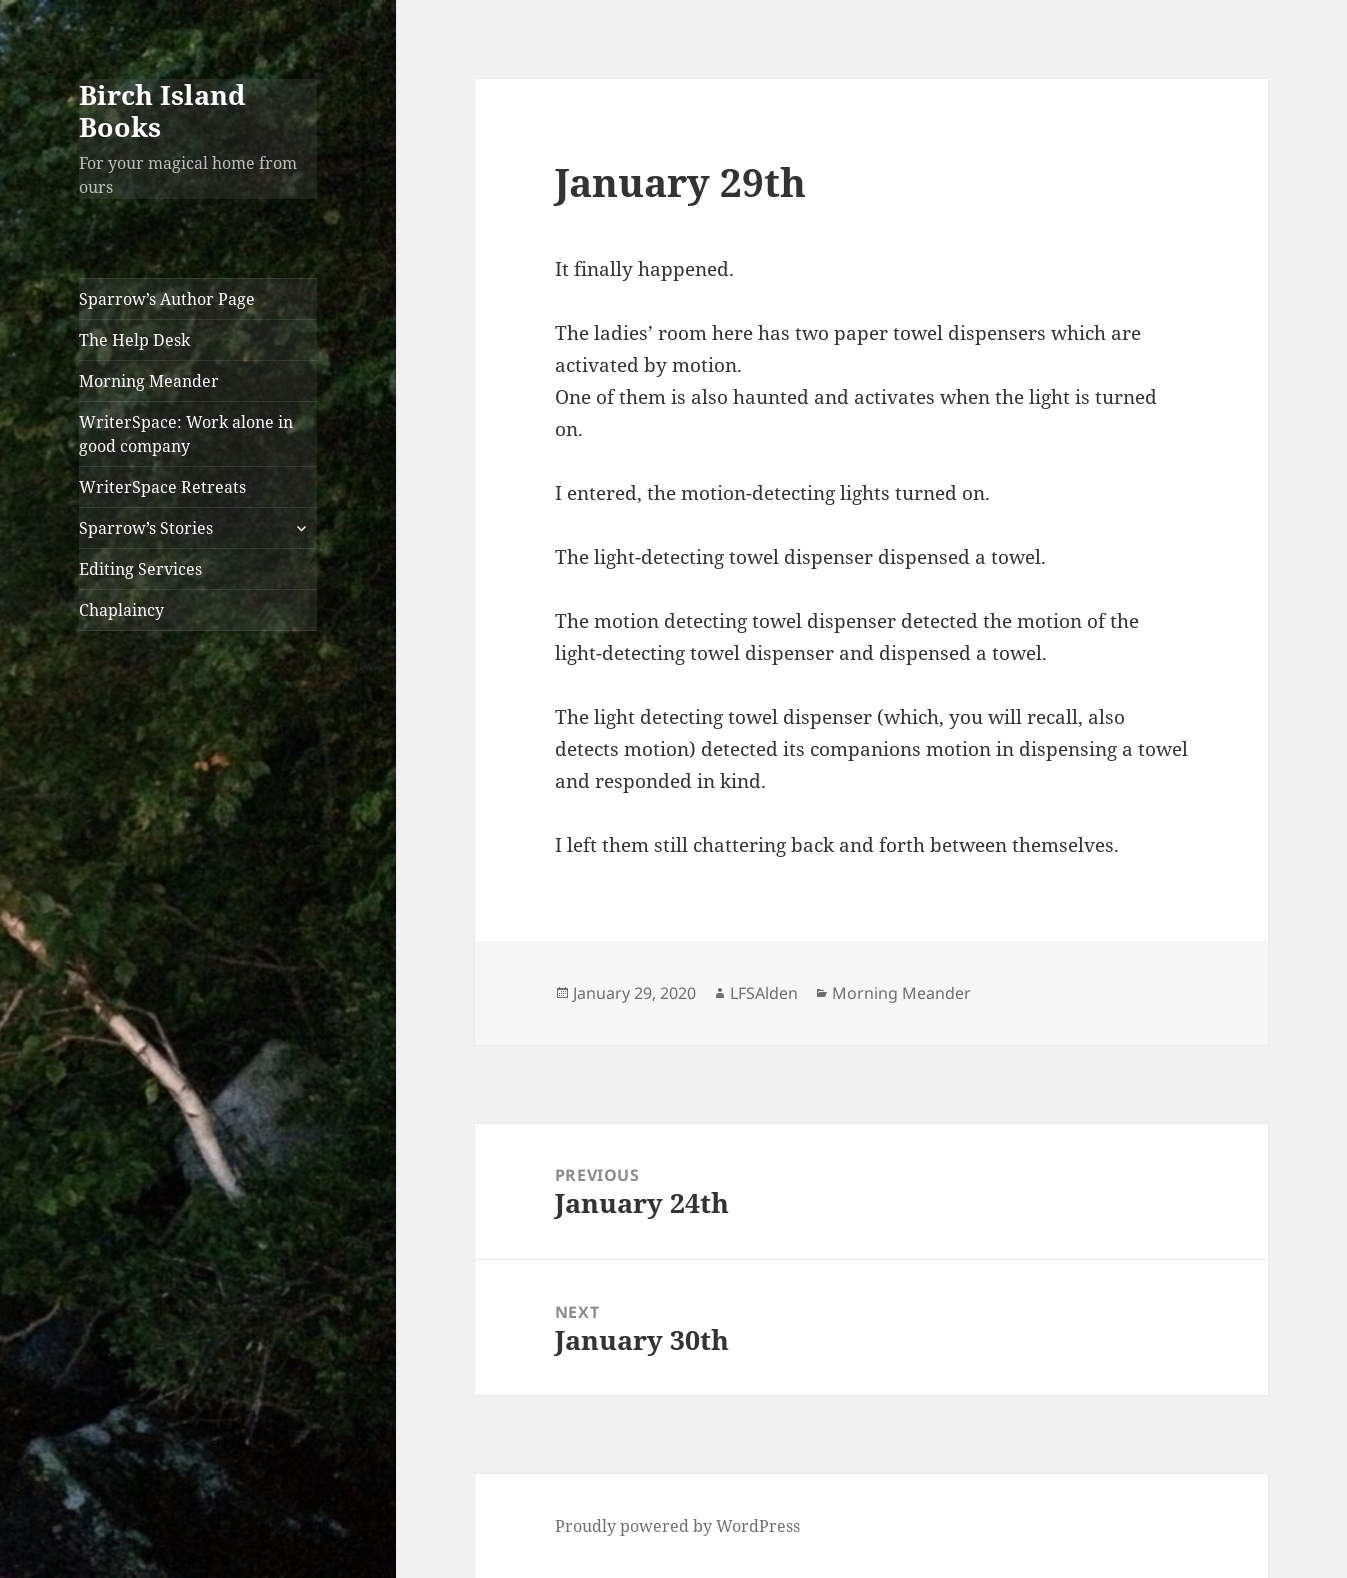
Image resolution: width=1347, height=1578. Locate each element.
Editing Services (140, 569)
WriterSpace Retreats (162, 487)
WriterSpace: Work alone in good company (186, 434)
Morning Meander (149, 381)
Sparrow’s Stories (146, 528)
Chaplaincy (121, 610)
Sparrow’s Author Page (167, 299)
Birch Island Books (162, 110)
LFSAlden (764, 993)
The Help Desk (134, 340)
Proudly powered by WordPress (677, 1526)
